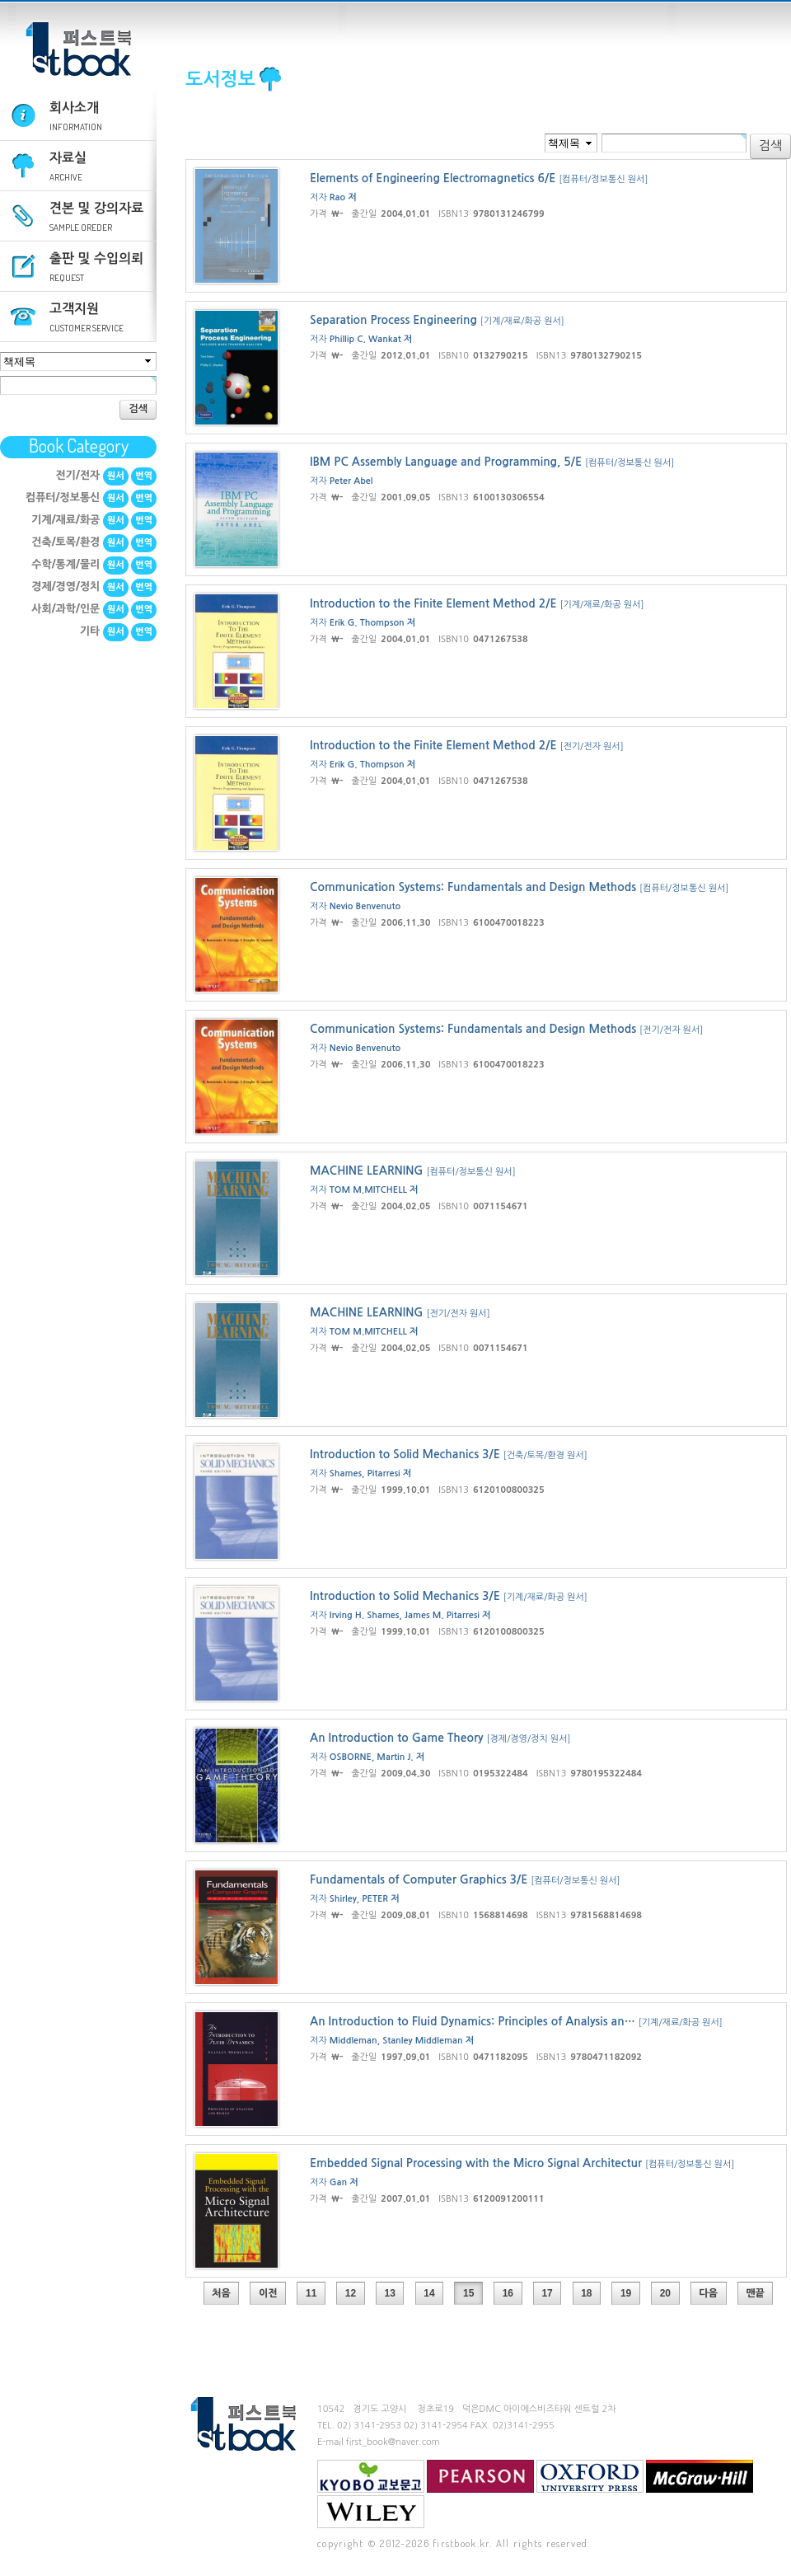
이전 (268, 2293)
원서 (115, 476)
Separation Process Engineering (393, 320)
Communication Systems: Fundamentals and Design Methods (473, 887)
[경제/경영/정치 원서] (528, 1738)
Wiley (370, 2511)
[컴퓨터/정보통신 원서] (603, 179)
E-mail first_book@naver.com (378, 2442)
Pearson (480, 2476)
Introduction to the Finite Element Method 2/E (433, 603)
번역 (143, 476)
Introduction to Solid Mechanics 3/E (405, 1454)
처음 (221, 2293)
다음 (708, 2293)
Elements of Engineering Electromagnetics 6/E (432, 178)
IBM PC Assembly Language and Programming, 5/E (446, 461)
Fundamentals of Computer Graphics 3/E (418, 1879)
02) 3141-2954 (436, 2425)
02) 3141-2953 (369, 2425)
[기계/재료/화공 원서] (522, 321)
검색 (138, 409)
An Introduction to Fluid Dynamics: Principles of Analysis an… (472, 2021)
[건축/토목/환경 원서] (545, 1455)
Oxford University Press (590, 2476)
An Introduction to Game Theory (397, 1737)
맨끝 (755, 2293)
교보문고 (370, 2476)
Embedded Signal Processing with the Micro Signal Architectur (476, 2163)
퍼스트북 (78, 49)
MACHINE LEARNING (367, 1170)
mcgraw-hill (699, 2476)
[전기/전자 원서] (591, 746)
